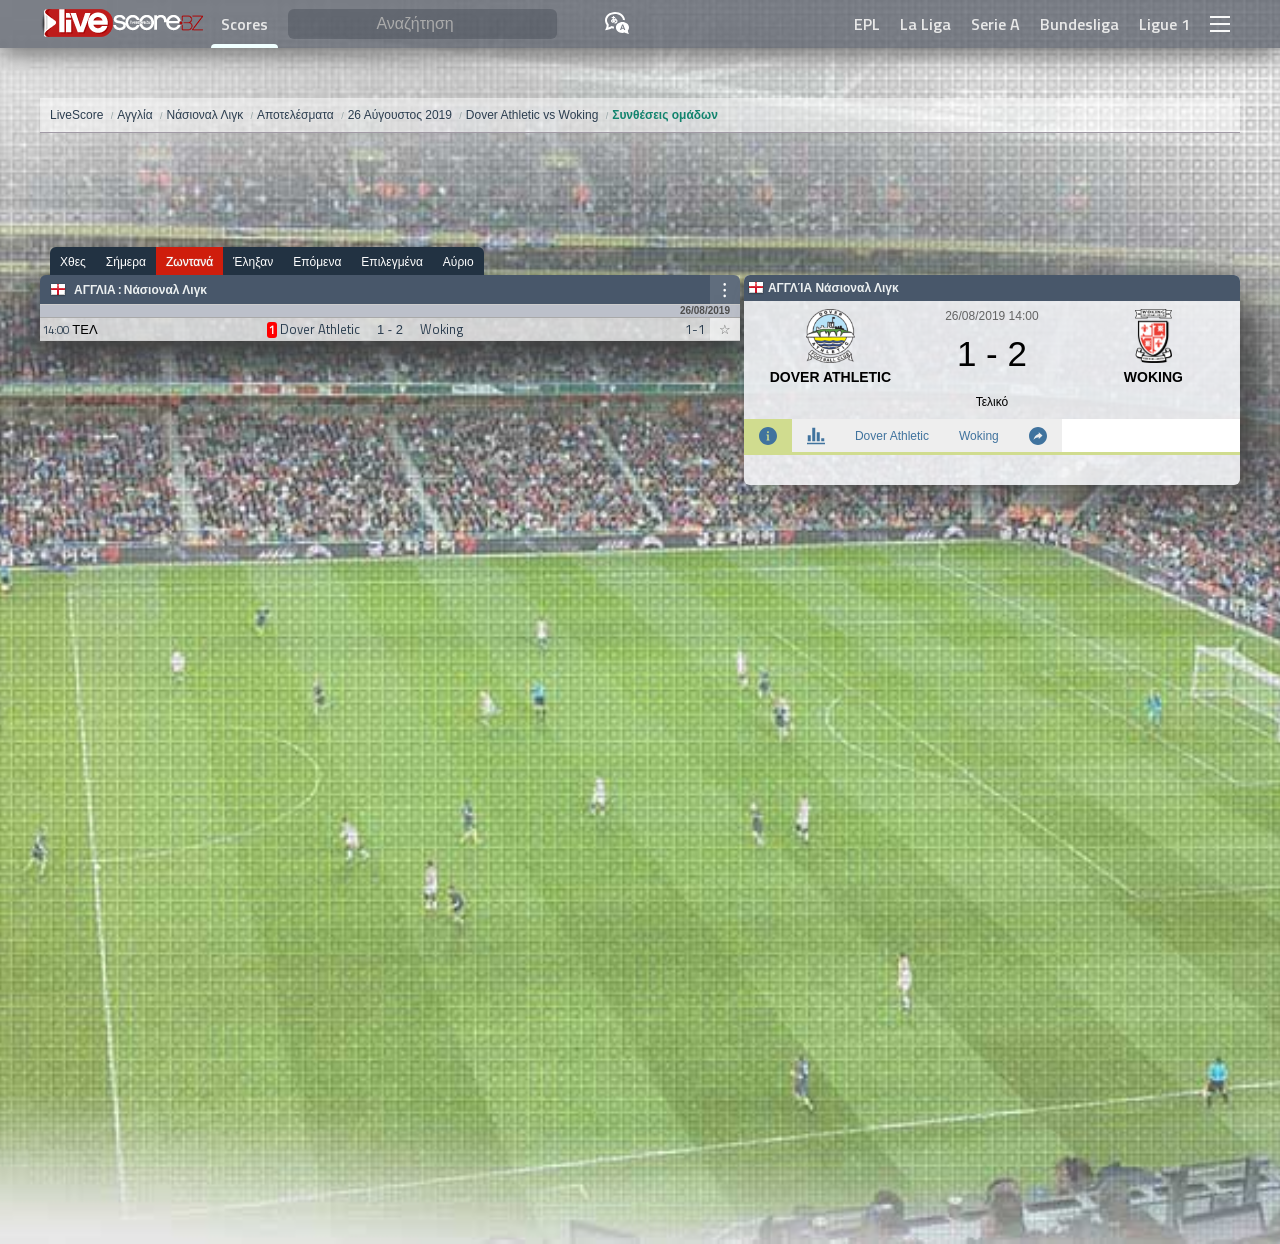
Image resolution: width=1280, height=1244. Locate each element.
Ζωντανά (189, 261)
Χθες (73, 261)
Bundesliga (1079, 24)
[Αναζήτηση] (422, 24)
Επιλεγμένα (392, 261)
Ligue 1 (1164, 24)
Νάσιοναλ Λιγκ (165, 290)
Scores (244, 24)
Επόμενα (317, 261)
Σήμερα (126, 261)
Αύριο (458, 261)
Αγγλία (95, 290)
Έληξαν (253, 261)
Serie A (995, 24)
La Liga (925, 24)
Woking (979, 436)
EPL (867, 24)
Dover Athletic (892, 436)
